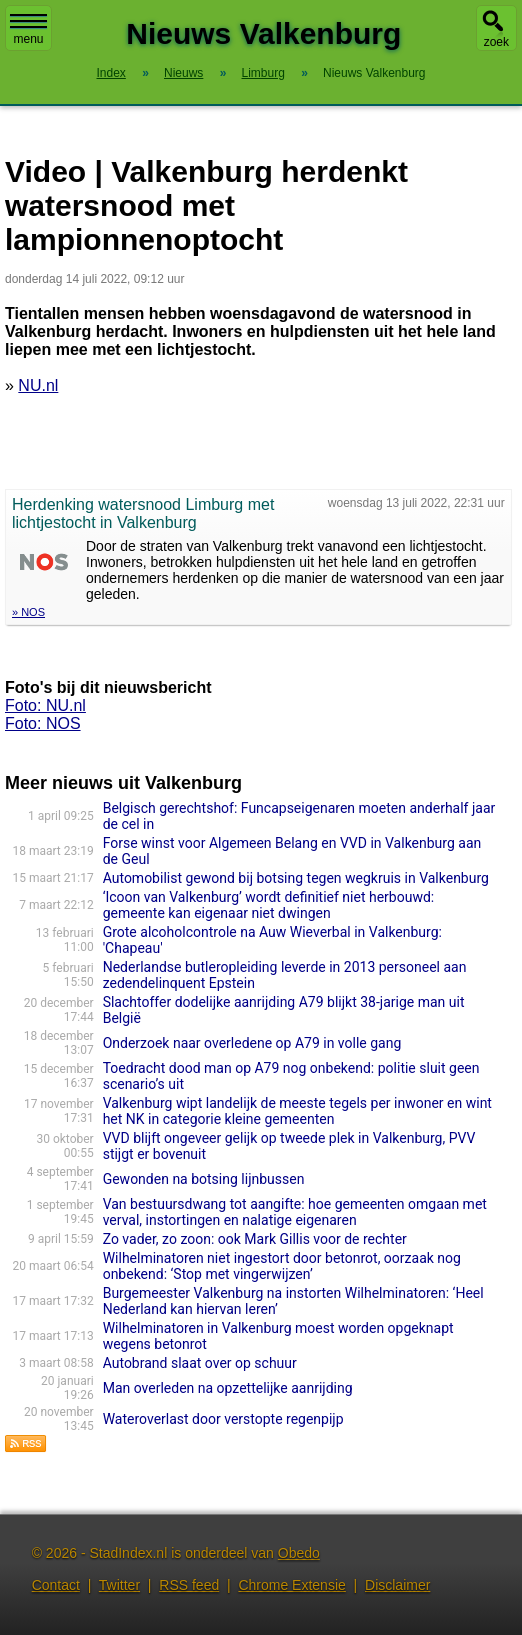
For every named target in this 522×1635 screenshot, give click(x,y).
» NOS (28, 612)
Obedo (299, 1553)
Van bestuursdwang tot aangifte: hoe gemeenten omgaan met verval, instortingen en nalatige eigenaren (295, 1212)
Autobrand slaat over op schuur (200, 1363)
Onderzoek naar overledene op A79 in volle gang (252, 1043)
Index (111, 73)
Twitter (119, 1585)
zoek (496, 42)
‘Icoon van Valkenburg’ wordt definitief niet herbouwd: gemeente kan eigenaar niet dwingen (269, 905)
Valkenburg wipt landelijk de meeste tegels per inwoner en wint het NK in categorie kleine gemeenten (297, 1111)
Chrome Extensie (291, 1585)
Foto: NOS (43, 723)
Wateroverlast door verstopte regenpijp (223, 1419)
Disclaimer (397, 1585)
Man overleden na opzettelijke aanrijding (228, 1388)
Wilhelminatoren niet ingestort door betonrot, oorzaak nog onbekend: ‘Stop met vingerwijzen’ (282, 1266)
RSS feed (189, 1585)
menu (28, 30)
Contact (56, 1585)
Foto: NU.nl (45, 705)
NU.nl (38, 385)
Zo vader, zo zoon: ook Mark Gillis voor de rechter (255, 1239)
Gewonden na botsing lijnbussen (204, 1179)
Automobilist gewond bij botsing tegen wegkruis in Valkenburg (296, 878)
